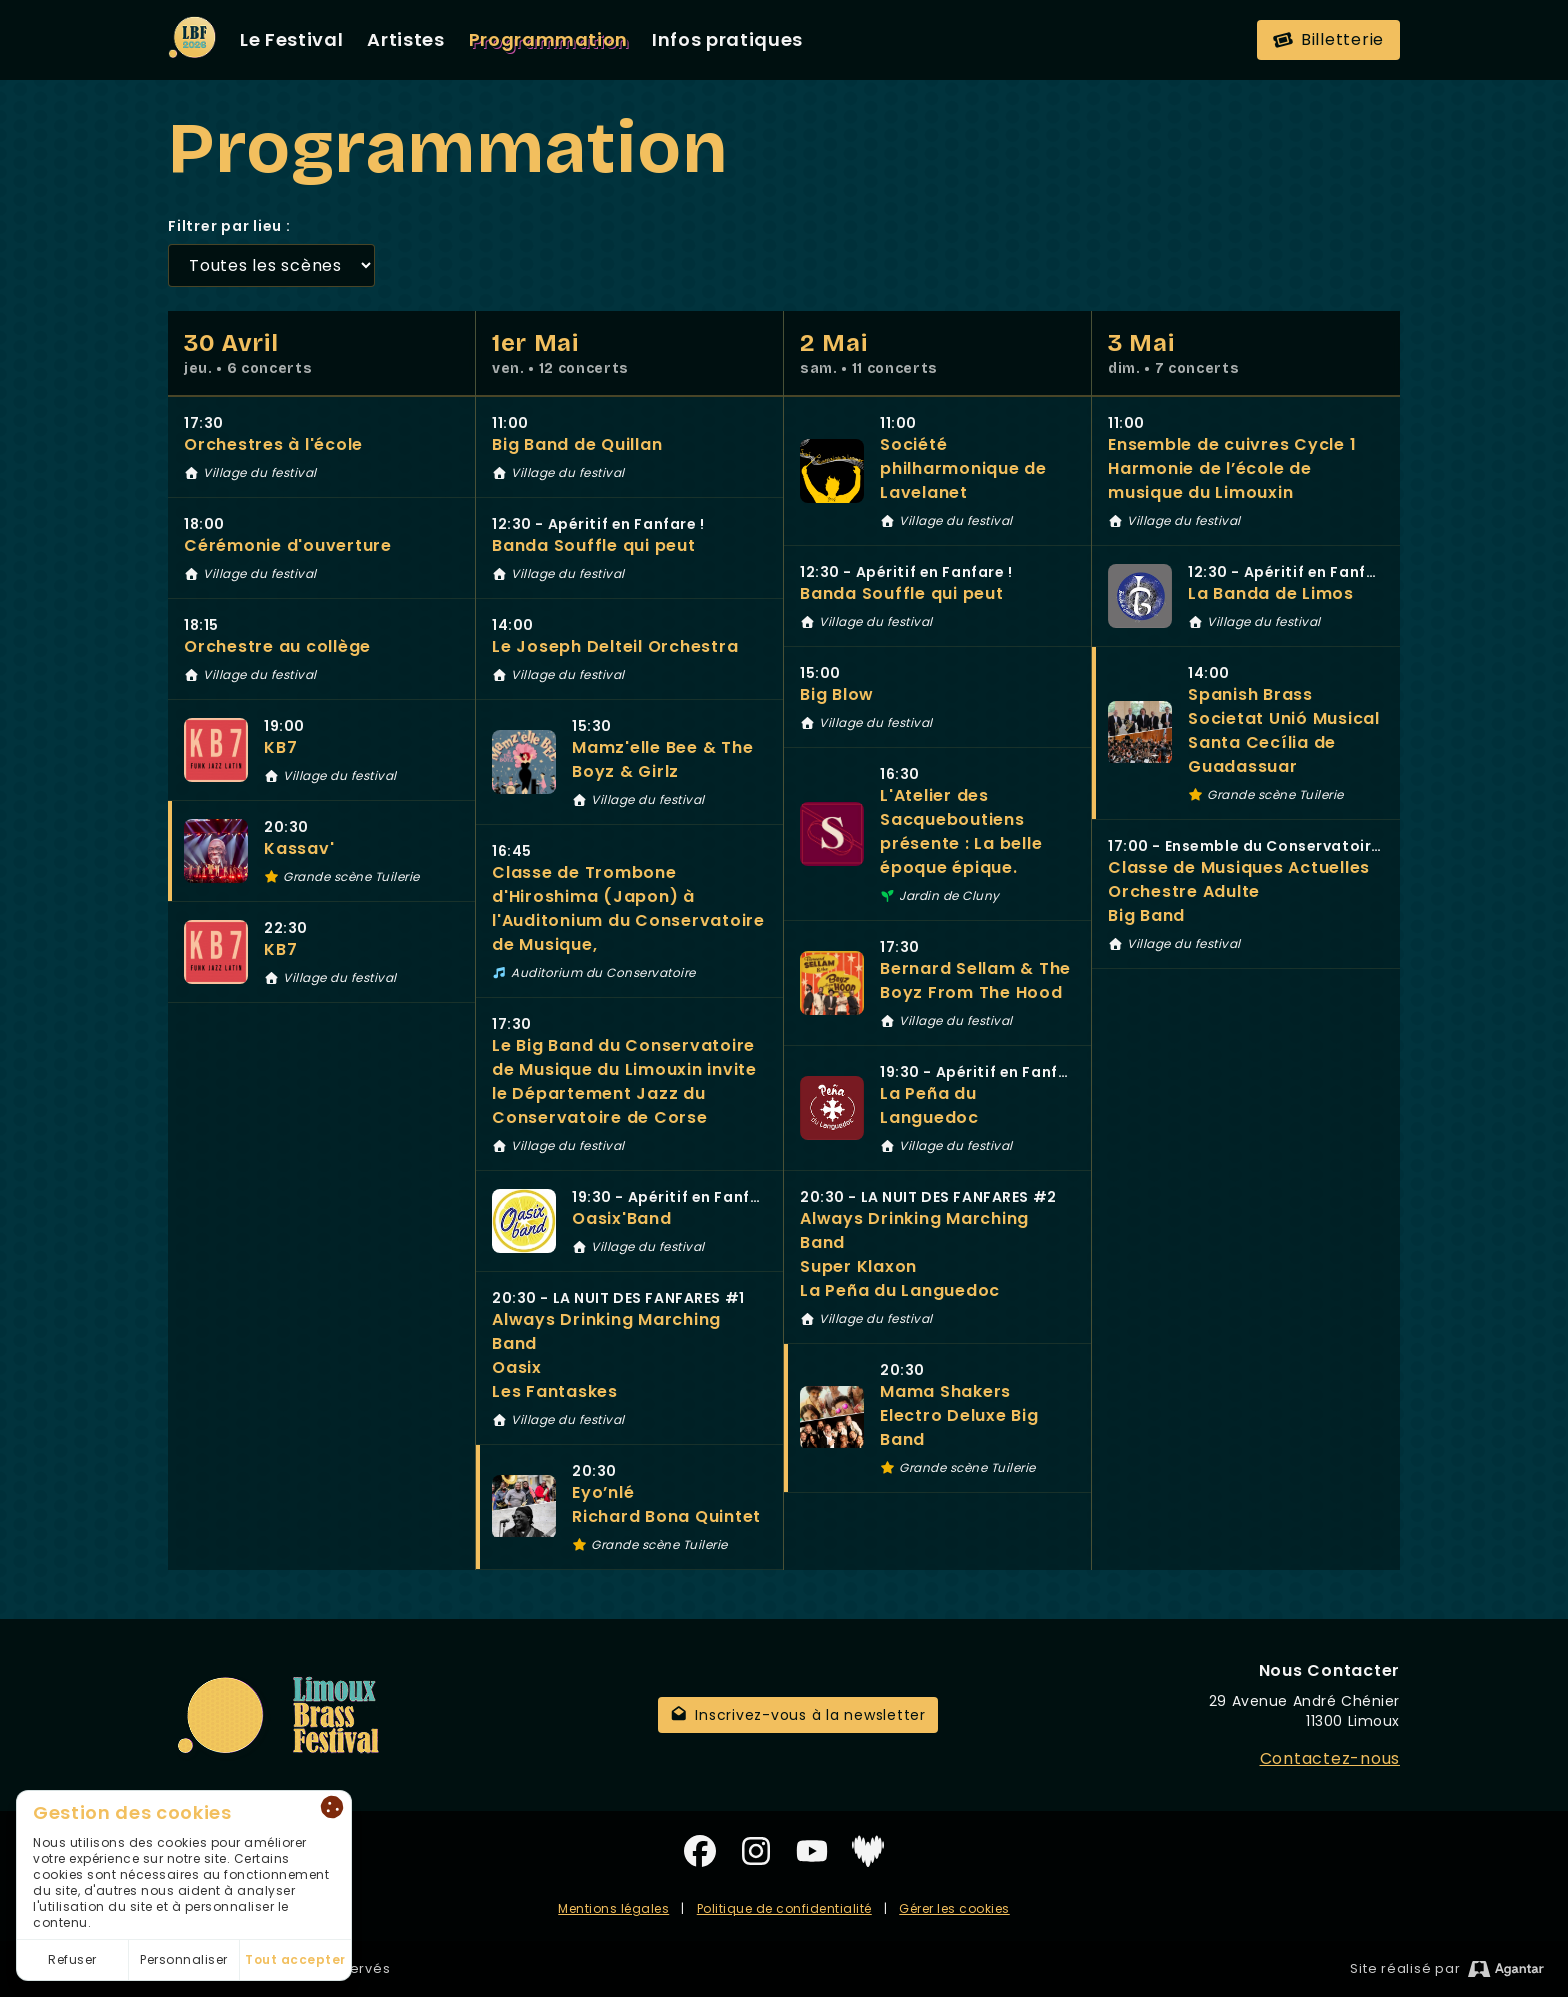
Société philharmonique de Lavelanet (963, 468)
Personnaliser (184, 1959)
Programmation (549, 39)
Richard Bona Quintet (666, 1516)
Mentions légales (613, 1909)
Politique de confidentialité (784, 1909)
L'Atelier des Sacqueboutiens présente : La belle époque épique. (961, 831)
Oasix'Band (622, 1218)
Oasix (517, 1367)
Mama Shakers (945, 1391)
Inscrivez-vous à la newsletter (798, 1715)
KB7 (280, 747)
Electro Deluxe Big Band (959, 1427)
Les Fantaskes (555, 1391)
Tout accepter (295, 1959)
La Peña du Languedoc (929, 1105)
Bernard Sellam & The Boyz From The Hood (975, 980)
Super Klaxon (858, 1266)
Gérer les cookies (954, 1909)
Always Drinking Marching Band (606, 1331)
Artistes (405, 39)
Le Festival (291, 39)
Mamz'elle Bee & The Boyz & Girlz (662, 759)
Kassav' (299, 848)
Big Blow (837, 694)
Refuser (72, 1959)
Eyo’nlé (603, 1492)
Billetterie (1327, 39)
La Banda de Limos (1271, 593)
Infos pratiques (727, 39)
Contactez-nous (1330, 1758)
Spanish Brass (1250, 694)
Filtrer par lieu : (229, 226)
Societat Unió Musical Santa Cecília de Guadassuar (1284, 742)
